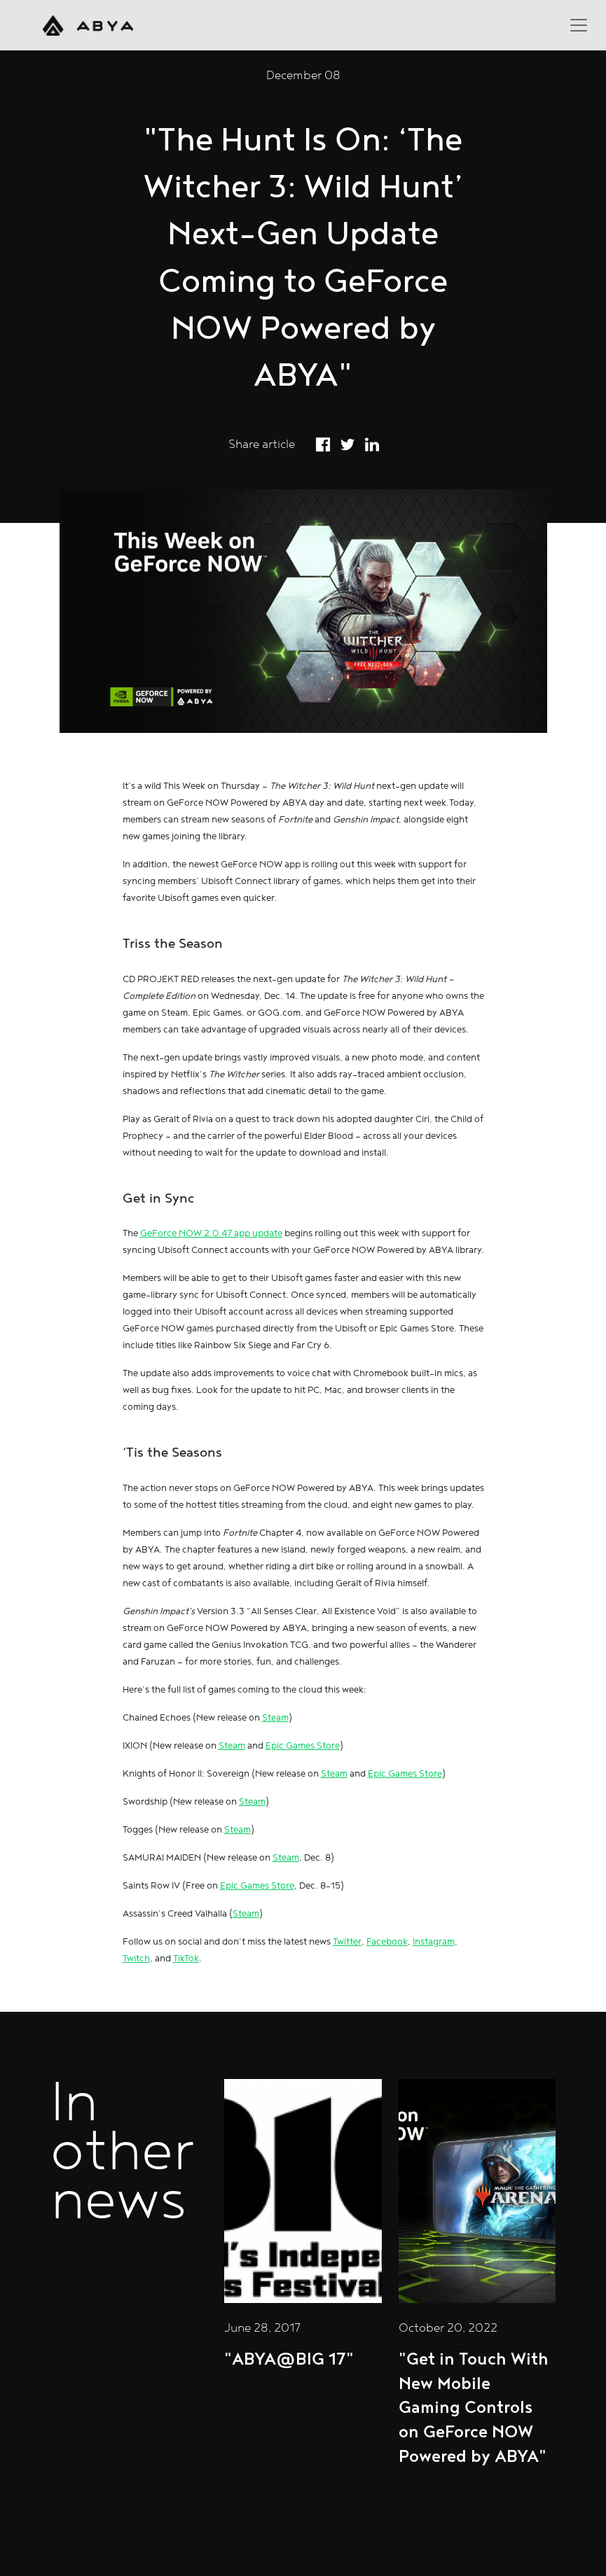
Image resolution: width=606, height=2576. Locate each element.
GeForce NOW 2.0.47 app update (211, 1233)
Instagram (434, 1941)
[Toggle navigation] (579, 25)
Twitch (136, 1958)
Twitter (347, 1941)
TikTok (186, 1958)
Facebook (387, 1941)
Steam (275, 1717)
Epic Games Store (303, 1745)
